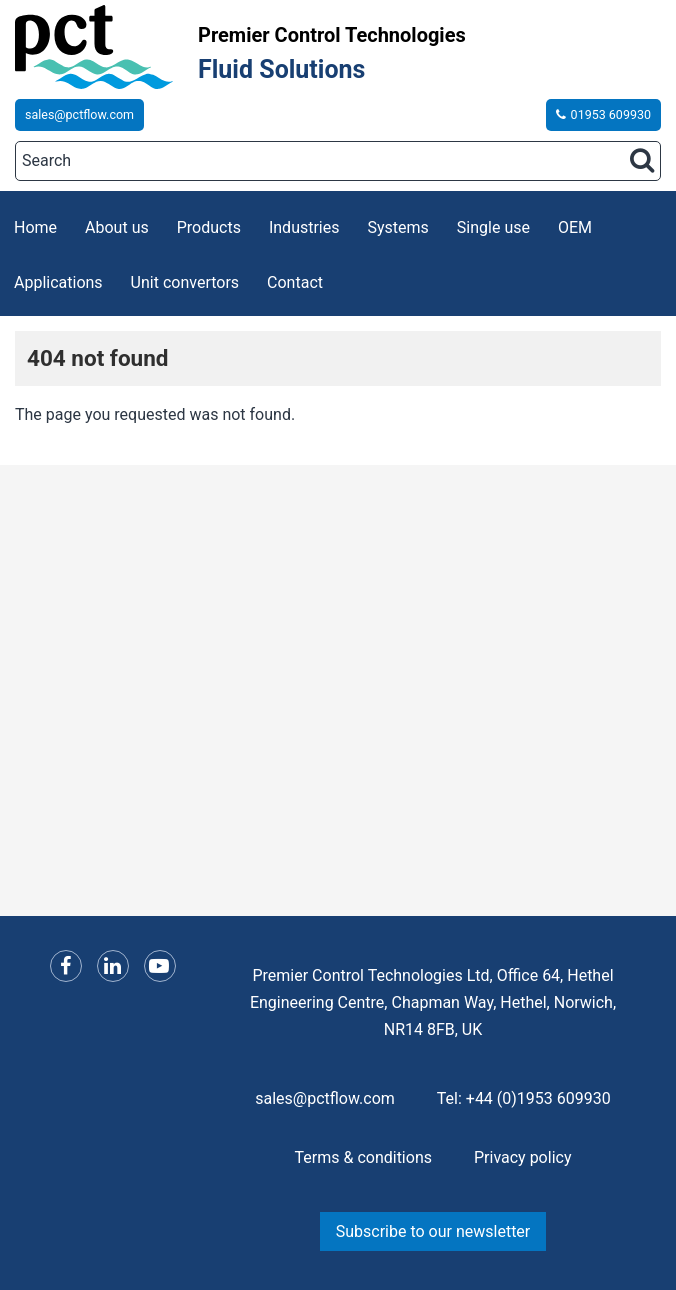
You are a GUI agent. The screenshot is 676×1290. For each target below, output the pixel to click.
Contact (295, 282)
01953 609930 (603, 114)
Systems (398, 227)
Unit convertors (185, 282)
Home (35, 227)
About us (117, 227)
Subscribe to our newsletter (433, 1231)
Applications (58, 282)
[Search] (338, 161)
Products (209, 227)
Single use (493, 227)
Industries (304, 227)
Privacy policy (523, 1157)
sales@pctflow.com (79, 114)
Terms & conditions (363, 1157)
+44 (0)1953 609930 (538, 1098)
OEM (575, 227)
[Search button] (642, 160)
